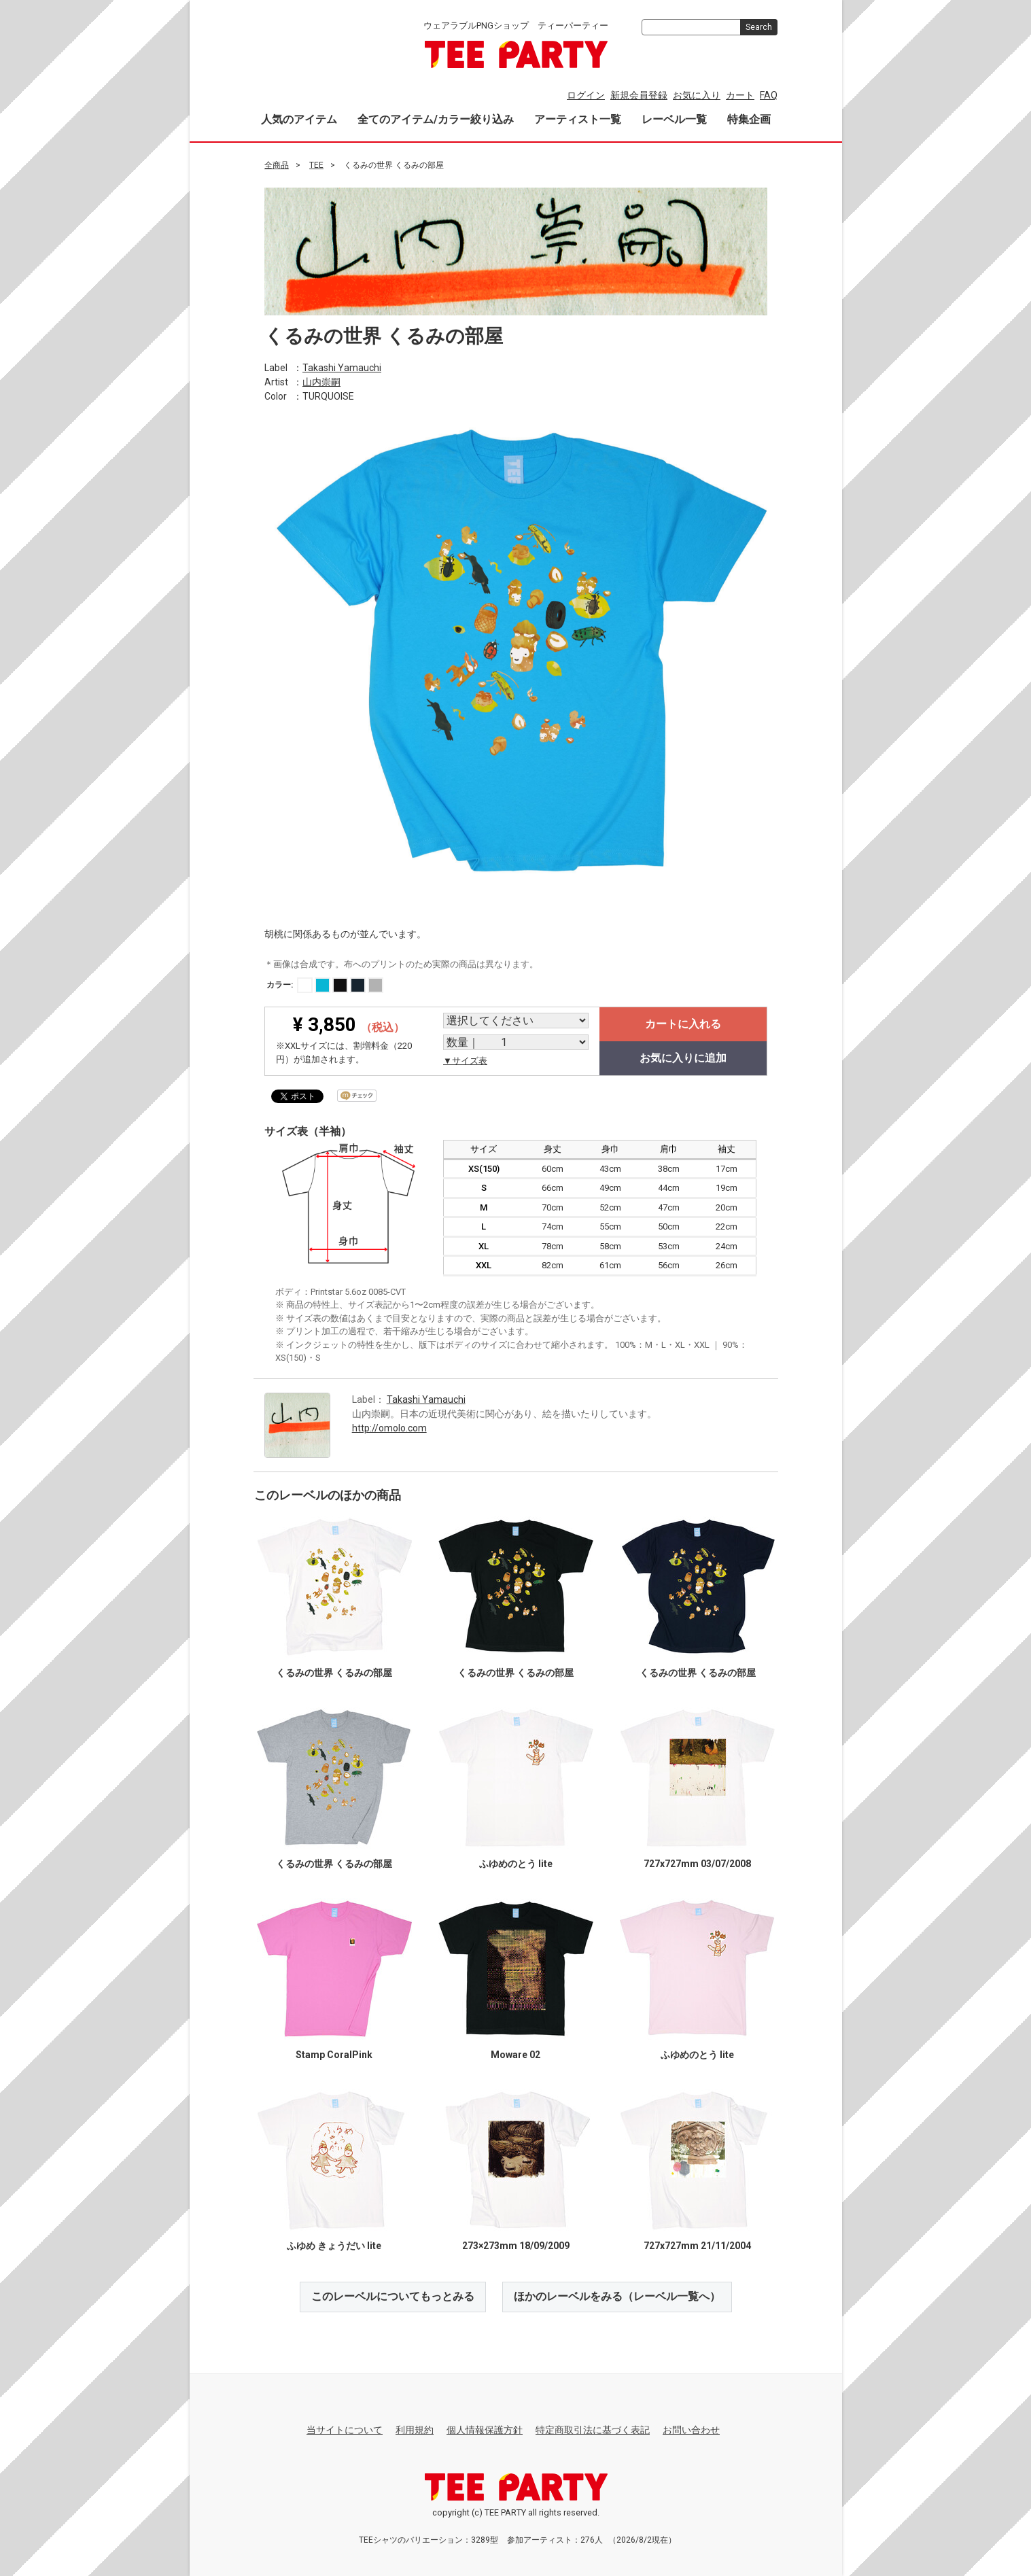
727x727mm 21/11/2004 (697, 2245)
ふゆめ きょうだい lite (334, 2245)
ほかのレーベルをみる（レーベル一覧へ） (617, 2296)
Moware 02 (515, 2054)
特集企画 (749, 119)
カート (740, 95)
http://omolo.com (388, 1427)
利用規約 (415, 2429)
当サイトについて (345, 2429)
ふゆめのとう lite (515, 1863)
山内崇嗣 (321, 381)
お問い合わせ (691, 2429)
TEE (316, 165)
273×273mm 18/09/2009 (515, 2245)
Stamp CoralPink (334, 2054)
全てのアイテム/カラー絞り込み (435, 119)
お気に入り (696, 95)
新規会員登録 (638, 95)
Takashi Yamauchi (341, 367)
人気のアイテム (299, 119)
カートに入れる (683, 1023)
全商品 (276, 165)
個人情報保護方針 (485, 2429)
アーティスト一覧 (577, 119)
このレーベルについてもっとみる (392, 2296)
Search (759, 27)
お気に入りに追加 (683, 1057)
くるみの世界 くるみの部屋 (334, 1672)
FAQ (768, 95)
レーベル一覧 (674, 119)
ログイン (586, 95)
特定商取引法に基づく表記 (593, 2429)
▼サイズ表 (465, 1061)
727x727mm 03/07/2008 (697, 1863)
